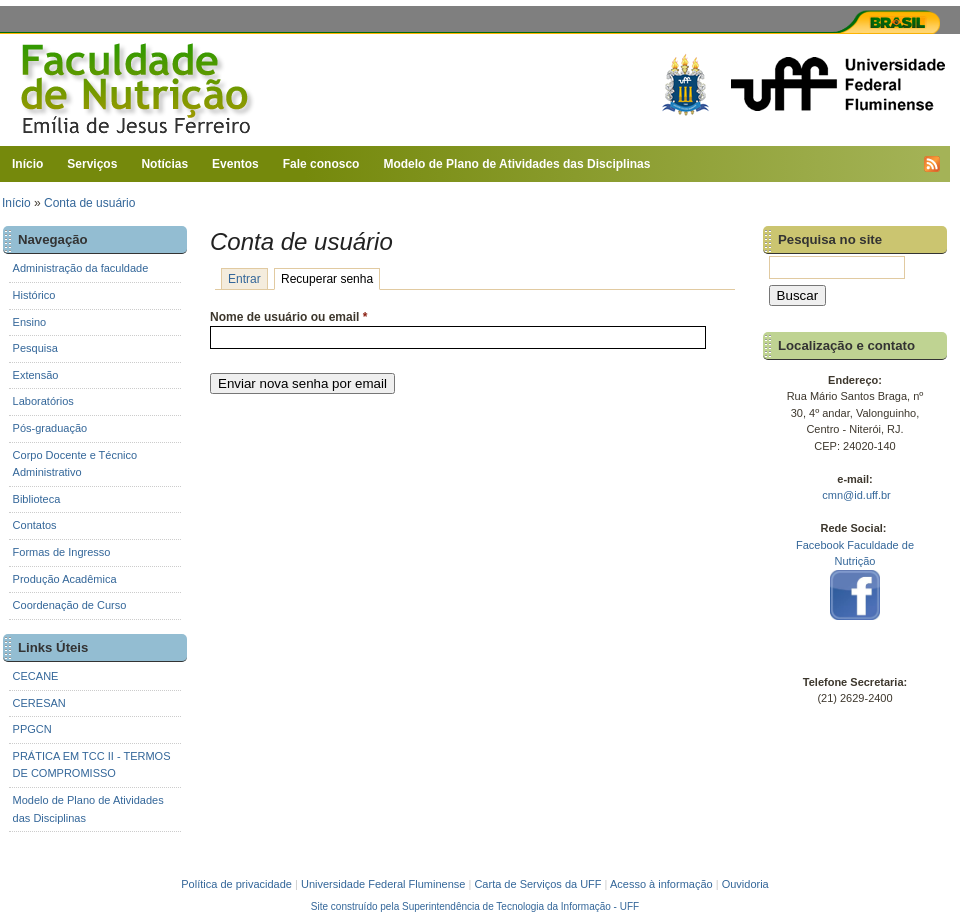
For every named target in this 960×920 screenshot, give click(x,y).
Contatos (35, 525)
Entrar (244, 279)
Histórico (34, 295)
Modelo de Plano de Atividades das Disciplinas (516, 164)
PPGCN (32, 729)
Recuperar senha (330, 279)
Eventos (235, 164)
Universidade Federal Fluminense (383, 884)
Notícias (164, 164)
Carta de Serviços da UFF (537, 884)
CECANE (36, 676)
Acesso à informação (661, 884)
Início (27, 164)
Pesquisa (35, 348)
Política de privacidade (236, 884)
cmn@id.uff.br (856, 495)
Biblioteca (37, 499)
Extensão (36, 375)
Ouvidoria (745, 884)
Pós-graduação (50, 428)
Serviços (92, 164)
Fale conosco (321, 164)
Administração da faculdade (81, 268)
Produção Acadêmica (65, 579)
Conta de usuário (89, 203)
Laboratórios (43, 401)
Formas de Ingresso (62, 552)
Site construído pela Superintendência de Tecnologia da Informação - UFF (475, 906)
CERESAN (39, 703)
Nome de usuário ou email (288, 317)
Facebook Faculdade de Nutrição (855, 582)
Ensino (30, 322)
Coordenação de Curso (70, 605)
